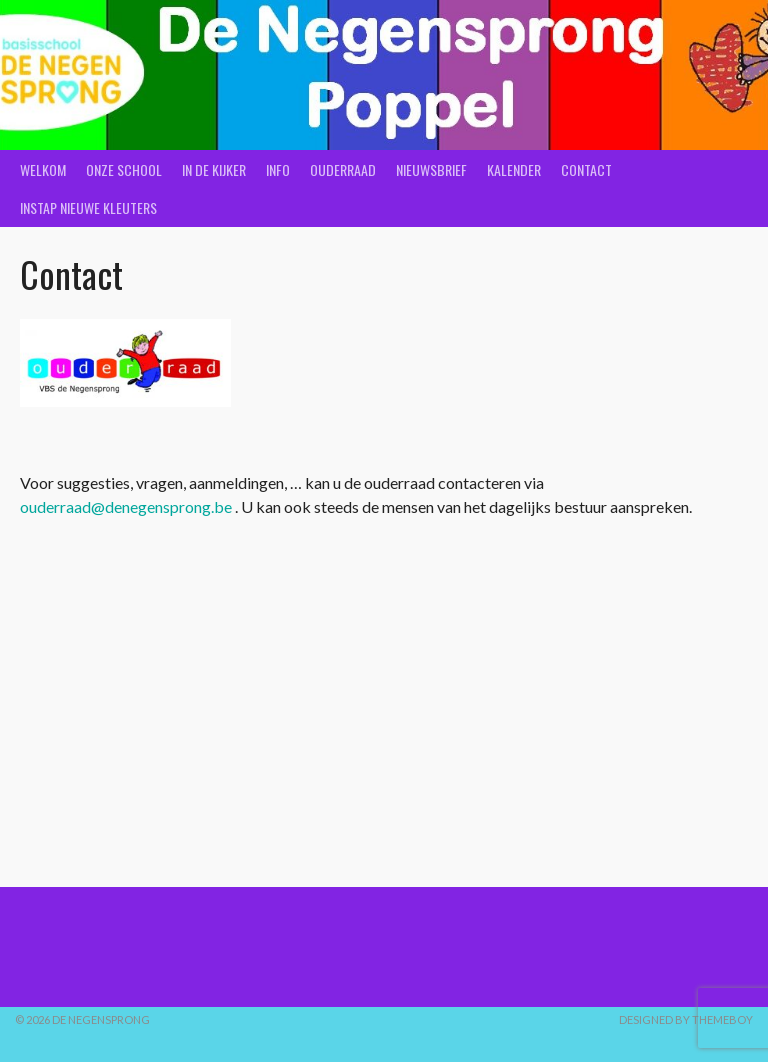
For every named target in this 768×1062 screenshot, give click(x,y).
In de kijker (214, 169)
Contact (586, 169)
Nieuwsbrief (431, 169)
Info (278, 169)
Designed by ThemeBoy (686, 1019)
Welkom (43, 169)
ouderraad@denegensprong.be (126, 506)
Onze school (124, 169)
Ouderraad (343, 169)
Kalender (514, 169)
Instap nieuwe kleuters (88, 207)
